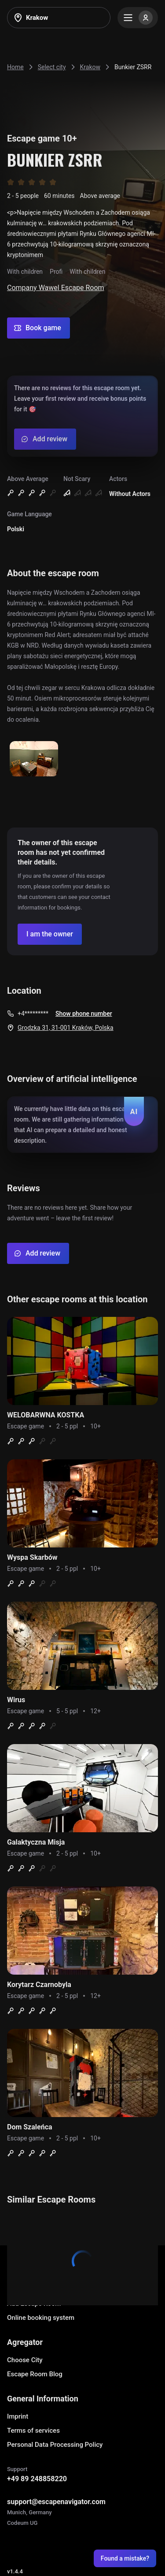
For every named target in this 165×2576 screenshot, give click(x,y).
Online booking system (40, 2318)
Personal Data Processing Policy (55, 2445)
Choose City (25, 2360)
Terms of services (33, 2430)
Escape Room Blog (34, 2374)
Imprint (17, 2416)
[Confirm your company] (50, 934)
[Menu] (137, 17)
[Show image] (34, 759)
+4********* (33, 1013)
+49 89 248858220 (37, 2479)
